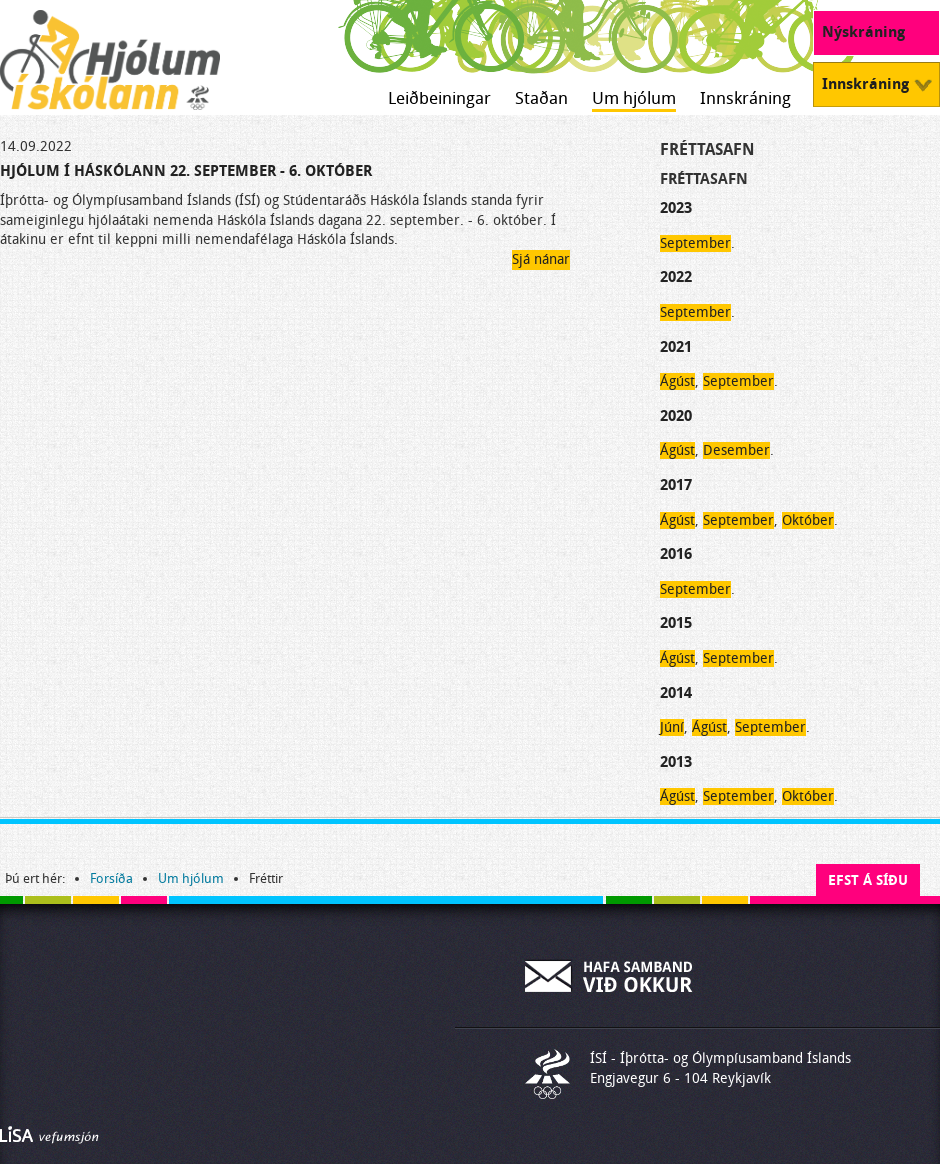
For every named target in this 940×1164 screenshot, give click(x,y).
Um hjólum (634, 98)
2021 (676, 347)
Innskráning (745, 98)
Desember (736, 450)
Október (808, 520)
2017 (676, 485)
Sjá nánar (541, 259)
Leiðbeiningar (439, 98)
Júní (672, 727)
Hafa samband (610, 975)
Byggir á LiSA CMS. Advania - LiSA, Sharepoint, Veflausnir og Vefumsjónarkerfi (49, 1135)
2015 (676, 623)
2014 (676, 693)
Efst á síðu (868, 880)
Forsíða (111, 878)
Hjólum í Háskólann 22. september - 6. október (186, 171)
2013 (676, 762)
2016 (676, 554)
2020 (676, 416)
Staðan (541, 98)
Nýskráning (863, 32)
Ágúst (677, 381)
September (695, 243)
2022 (676, 277)
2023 (676, 208)
